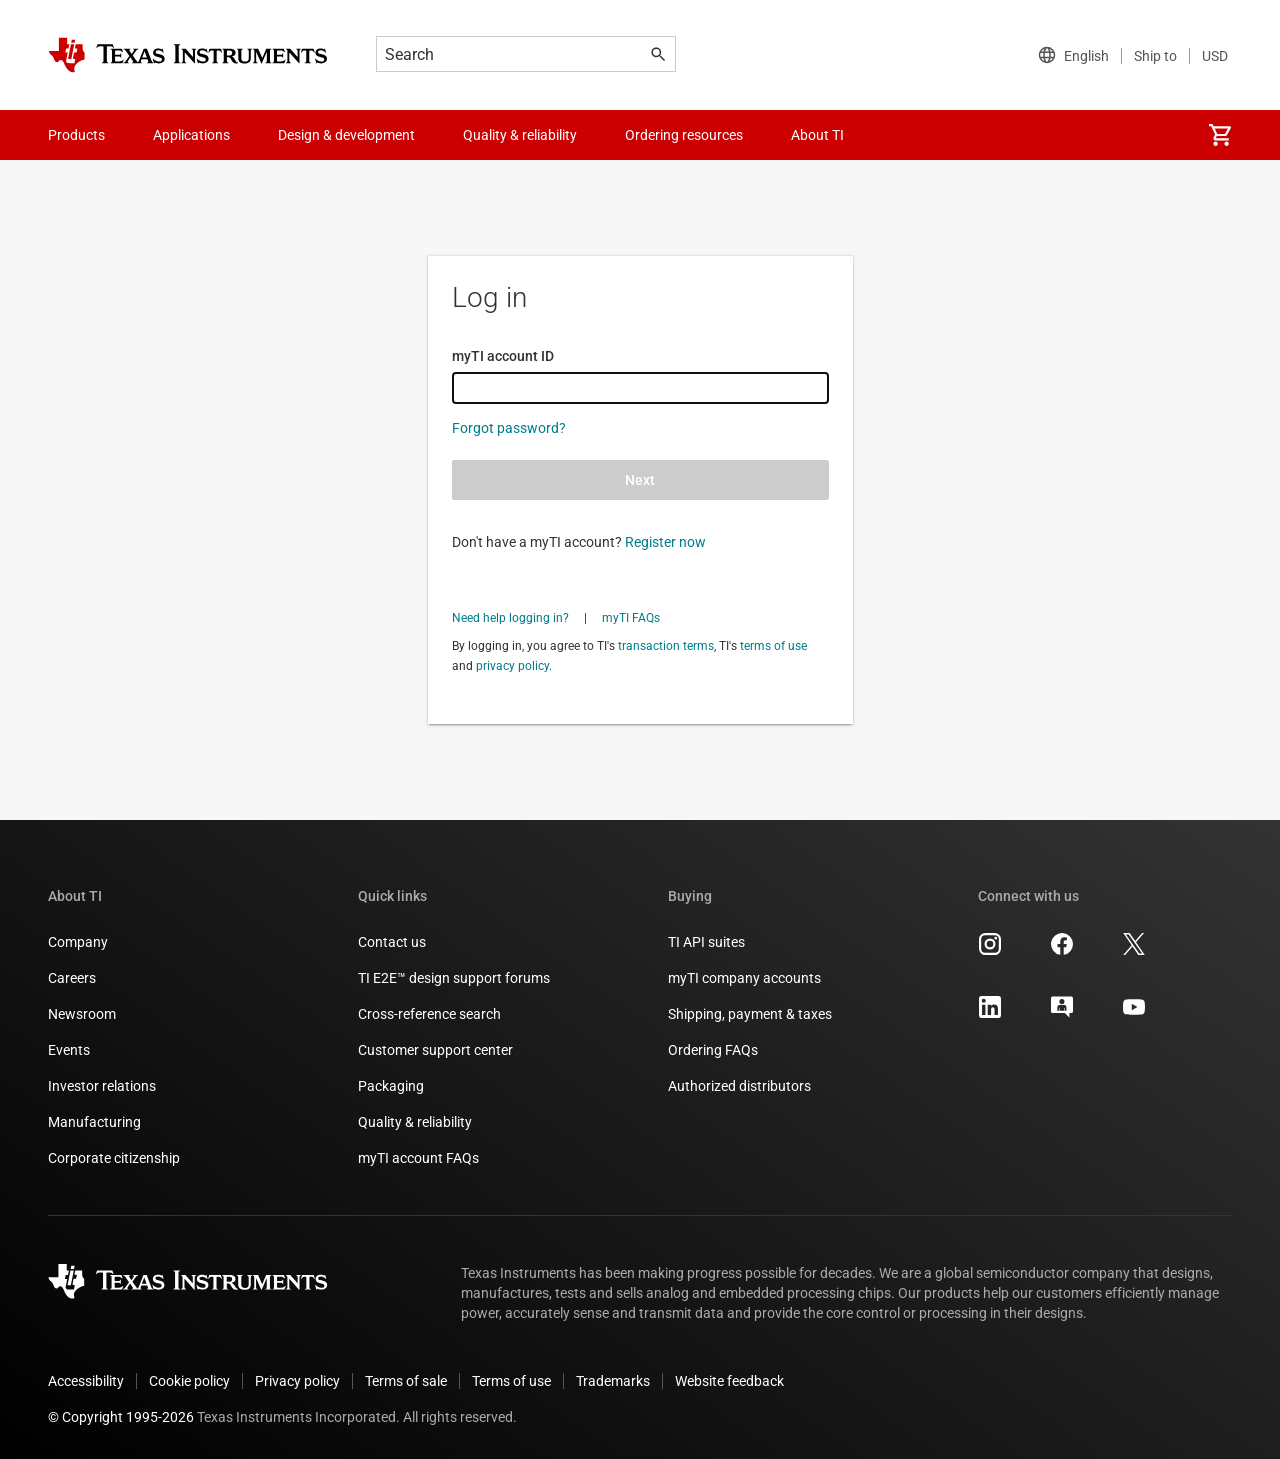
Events (69, 1050)
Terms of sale (406, 1381)
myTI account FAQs (418, 1158)
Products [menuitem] (76, 135)
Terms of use (511, 1381)
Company (78, 942)
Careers (72, 978)
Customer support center (435, 1050)
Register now (665, 542)
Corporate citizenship (114, 1158)
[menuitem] (1220, 135)
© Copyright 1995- (121, 1417)
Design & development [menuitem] (346, 135)
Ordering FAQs (713, 1050)
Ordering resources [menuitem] (684, 135)
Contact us (392, 942)
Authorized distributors (739, 1086)
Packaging (391, 1086)
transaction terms (666, 646)
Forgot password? (509, 428)
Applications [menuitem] (191, 135)
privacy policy (512, 666)
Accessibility (86, 1381)
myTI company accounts (744, 978)
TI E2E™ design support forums (454, 978)
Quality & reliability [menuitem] (520, 135)
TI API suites (706, 942)
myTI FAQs (631, 618)
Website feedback (729, 1381)
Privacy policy (297, 1381)
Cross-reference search (429, 1014)
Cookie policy (189, 1381)
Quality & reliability (415, 1122)
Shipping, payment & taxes (750, 1014)
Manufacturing (94, 1122)
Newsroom (82, 1014)
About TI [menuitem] (817, 135)
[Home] (188, 55)
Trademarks (613, 1381)
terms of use (773, 646)
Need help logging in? (510, 618)
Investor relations (102, 1086)
